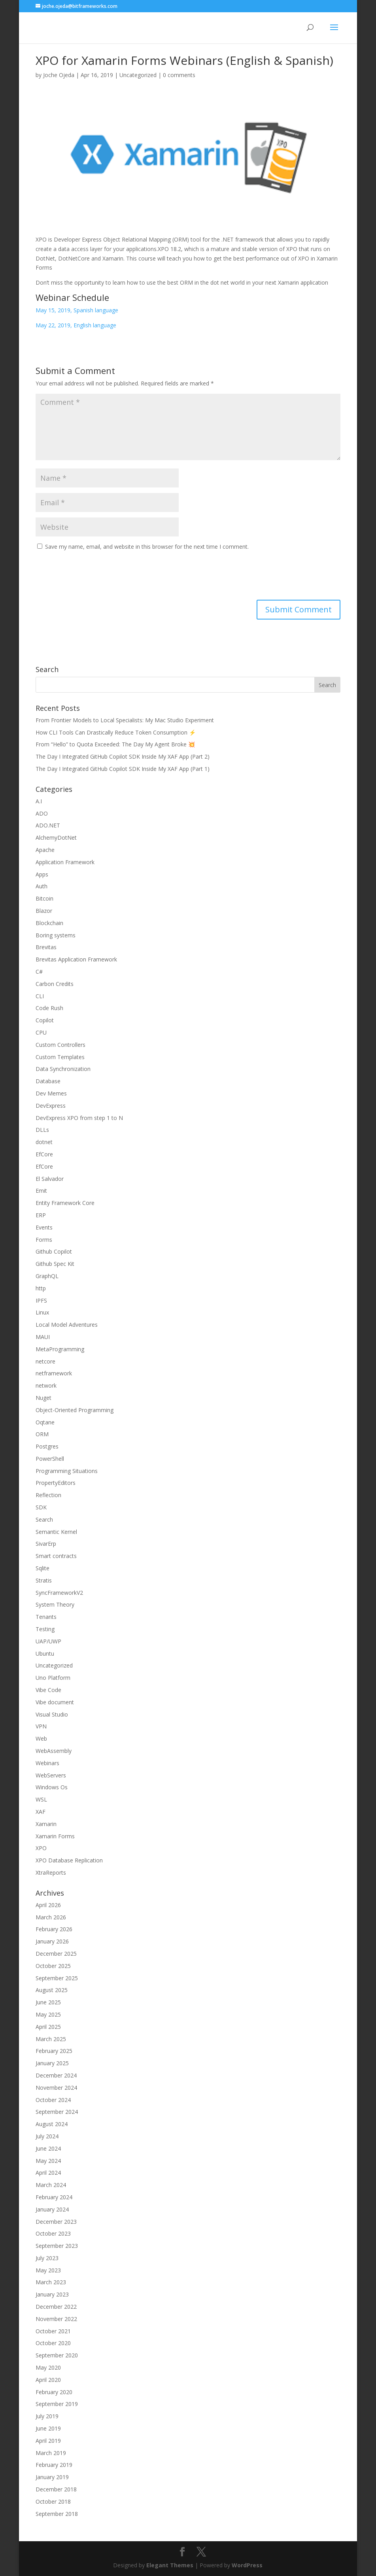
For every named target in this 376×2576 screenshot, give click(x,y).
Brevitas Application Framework (76, 959)
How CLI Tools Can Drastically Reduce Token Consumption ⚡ (116, 732)
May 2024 (48, 2160)
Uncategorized (138, 75)
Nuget (43, 1397)
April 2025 (48, 2026)
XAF (40, 1811)
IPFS (41, 1300)
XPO (41, 1848)
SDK (41, 1507)
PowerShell (50, 1458)
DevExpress (51, 1105)
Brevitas (46, 947)
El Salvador (50, 1178)
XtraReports (51, 1872)
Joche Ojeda (58, 75)
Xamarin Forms (55, 1836)
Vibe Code (48, 1690)
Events (44, 1227)
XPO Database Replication (69, 1860)
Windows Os (52, 1787)
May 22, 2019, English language (76, 325)
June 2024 (48, 2148)
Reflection (48, 1495)
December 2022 (56, 2306)
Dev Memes (51, 1093)
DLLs (42, 1129)
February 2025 (54, 2051)
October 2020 (53, 2343)
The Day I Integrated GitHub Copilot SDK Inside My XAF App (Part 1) (123, 768)
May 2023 (48, 2270)
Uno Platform (53, 1677)
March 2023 (51, 2282)
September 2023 (57, 2245)
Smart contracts (56, 1556)
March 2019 (51, 2453)
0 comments (179, 75)
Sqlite (42, 1568)
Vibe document (55, 1702)
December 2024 (56, 2075)
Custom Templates (60, 1057)
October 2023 (53, 2233)
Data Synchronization (63, 1069)
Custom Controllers (60, 1044)
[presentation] (96, 576)
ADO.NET (48, 825)
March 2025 (51, 2039)
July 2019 (47, 2416)
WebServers (51, 1775)
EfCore (44, 1154)
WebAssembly (54, 1750)
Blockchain (49, 923)
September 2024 (57, 2111)
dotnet (44, 1142)
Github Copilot (54, 1251)
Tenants (46, 1616)
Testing (45, 1629)
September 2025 (57, 1978)
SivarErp (46, 1543)
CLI (40, 996)
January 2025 (52, 2063)
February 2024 (54, 2197)
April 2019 (48, 2440)
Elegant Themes (169, 2565)
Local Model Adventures (67, 1324)
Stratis (44, 1580)
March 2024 (51, 2185)
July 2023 (47, 2258)
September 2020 (57, 2355)
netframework (54, 1373)
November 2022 (56, 2319)
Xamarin (46, 1824)
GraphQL (47, 1276)
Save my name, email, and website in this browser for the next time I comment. (147, 546)
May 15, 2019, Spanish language (77, 310)
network (46, 1385)
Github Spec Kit (55, 1263)
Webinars (47, 1763)
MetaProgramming (60, 1349)
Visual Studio (52, 1714)
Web (41, 1738)
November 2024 (56, 2087)
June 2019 (48, 2428)
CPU (41, 1032)
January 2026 (52, 1941)
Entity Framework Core (65, 1203)
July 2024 (47, 2136)
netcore (45, 1361)
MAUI (43, 1337)
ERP (41, 1215)
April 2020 (48, 2379)
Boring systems (56, 935)
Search (44, 1519)
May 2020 (48, 2367)
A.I (39, 801)
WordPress (247, 2565)
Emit (41, 1190)
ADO (42, 813)
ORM (42, 1434)
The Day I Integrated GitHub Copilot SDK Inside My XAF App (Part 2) (123, 756)
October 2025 (53, 1966)
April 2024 (48, 2172)
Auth (41, 886)
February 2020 (54, 2392)
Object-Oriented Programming (74, 1410)
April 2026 (48, 1905)
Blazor (44, 910)
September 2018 (57, 2513)
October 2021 (53, 2331)
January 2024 (52, 2209)
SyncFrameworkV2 (59, 1592)
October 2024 (53, 2100)
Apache (45, 850)
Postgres (47, 1446)
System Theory (55, 1604)
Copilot (45, 1020)
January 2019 (52, 2477)
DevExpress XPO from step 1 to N (79, 1118)
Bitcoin (44, 898)
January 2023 (52, 2294)
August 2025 (52, 1990)
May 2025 (48, 2014)
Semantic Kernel (56, 1531)
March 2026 (51, 1917)
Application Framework (65, 862)
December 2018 (56, 2489)
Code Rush (49, 1008)
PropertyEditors (56, 1482)
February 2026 (54, 1929)
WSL (41, 1799)
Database (48, 1081)
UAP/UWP (48, 1641)
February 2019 (54, 2464)
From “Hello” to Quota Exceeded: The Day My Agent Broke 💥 (115, 744)
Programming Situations (67, 1471)
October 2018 (53, 2501)
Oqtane (45, 1422)
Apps (42, 874)
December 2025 (56, 1953)
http (41, 1288)
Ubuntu (45, 1653)
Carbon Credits (55, 984)
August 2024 (52, 2124)
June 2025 (48, 2002)
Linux (42, 1312)
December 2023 (56, 2221)
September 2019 (57, 2404)
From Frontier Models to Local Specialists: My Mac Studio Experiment (125, 720)
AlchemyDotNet (56, 837)
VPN (41, 1726)
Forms (44, 1239)
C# (39, 971)
